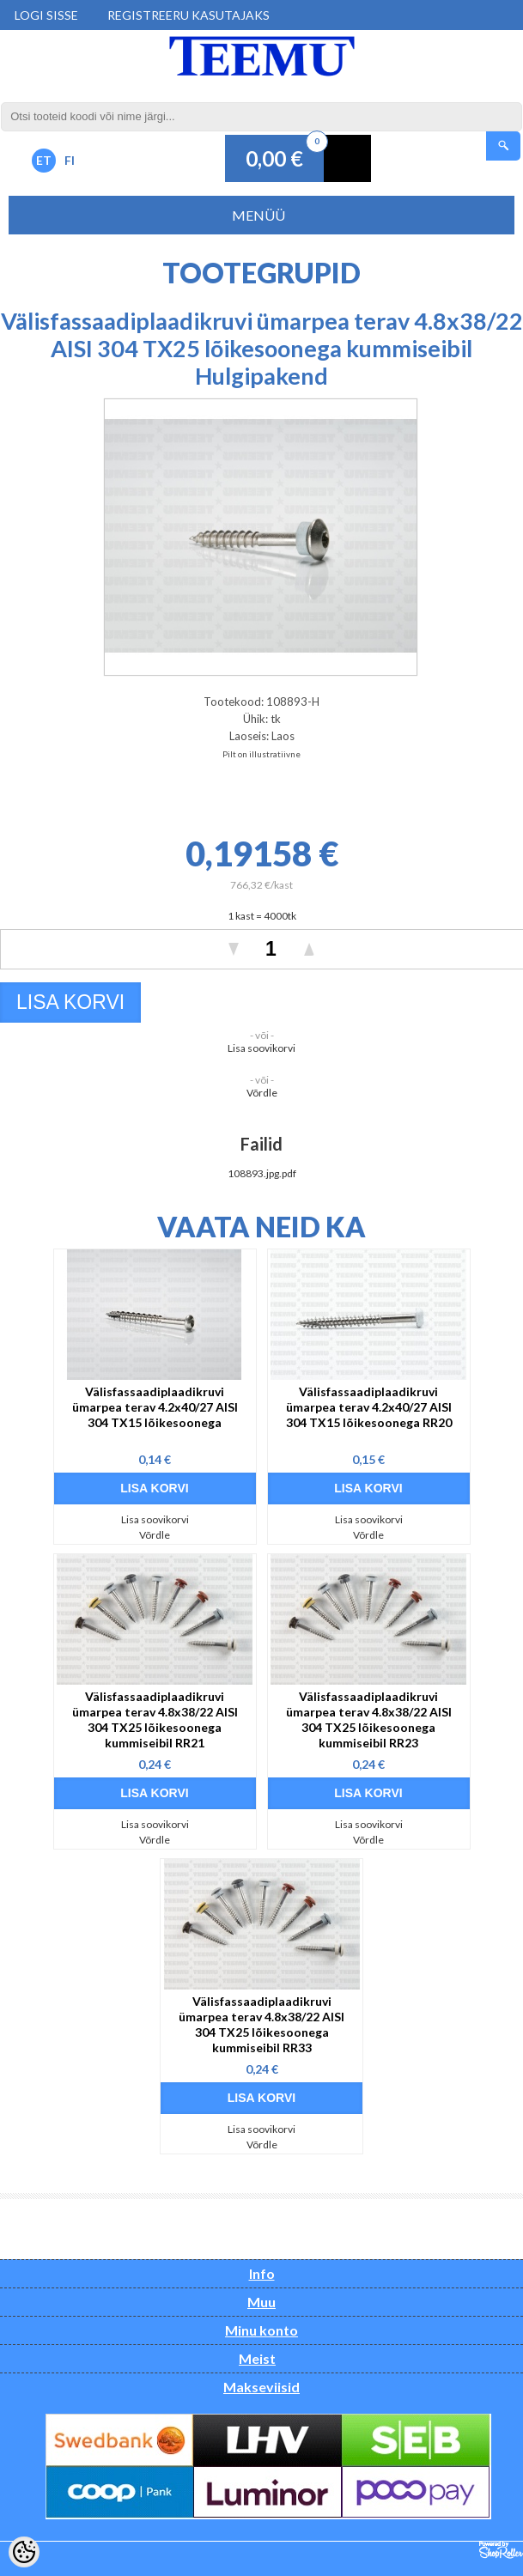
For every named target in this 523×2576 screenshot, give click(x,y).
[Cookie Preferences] (24, 2552)
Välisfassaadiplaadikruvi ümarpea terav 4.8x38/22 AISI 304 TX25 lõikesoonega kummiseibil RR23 (369, 1719)
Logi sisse (46, 15)
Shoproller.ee (501, 2550)
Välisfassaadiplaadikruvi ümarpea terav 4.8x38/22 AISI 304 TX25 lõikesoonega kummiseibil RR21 (155, 1719)
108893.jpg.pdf (262, 1173)
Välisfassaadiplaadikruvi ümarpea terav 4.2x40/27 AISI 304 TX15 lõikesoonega (155, 1407)
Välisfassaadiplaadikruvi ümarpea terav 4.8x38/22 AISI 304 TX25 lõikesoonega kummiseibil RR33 (261, 2024)
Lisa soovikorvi (261, 1048)
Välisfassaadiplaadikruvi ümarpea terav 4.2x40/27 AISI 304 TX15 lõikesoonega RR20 (369, 1407)
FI (69, 160)
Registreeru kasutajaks (188, 15)
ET (44, 160)
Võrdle (261, 1092)
